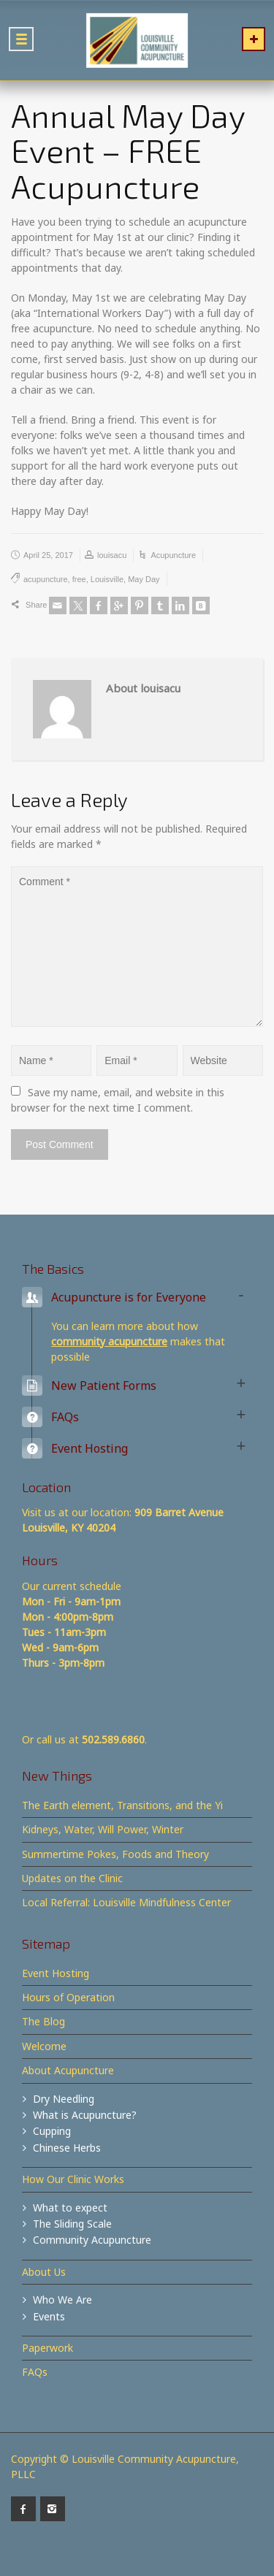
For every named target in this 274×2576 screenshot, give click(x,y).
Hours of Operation (68, 1997)
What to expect (70, 2207)
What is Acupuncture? (85, 2115)
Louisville (107, 579)
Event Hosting (55, 1973)
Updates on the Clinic (72, 1878)
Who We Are (62, 2299)
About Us (44, 2272)
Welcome (44, 2046)
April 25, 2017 (48, 555)
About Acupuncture (68, 2070)
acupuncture (45, 579)
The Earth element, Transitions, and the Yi (122, 1805)
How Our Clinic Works (73, 2179)
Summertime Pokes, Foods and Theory (115, 1854)
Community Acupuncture (92, 2240)
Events (49, 2316)
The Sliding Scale (72, 2224)
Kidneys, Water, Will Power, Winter (102, 1829)
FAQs (34, 2372)
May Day (143, 579)
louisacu (111, 555)
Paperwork (47, 2348)
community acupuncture (109, 1341)
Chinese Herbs (67, 2148)
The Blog (43, 2021)
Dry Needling (63, 2099)
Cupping (52, 2131)
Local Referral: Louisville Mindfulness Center (126, 1902)
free (79, 579)
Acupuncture (173, 555)
